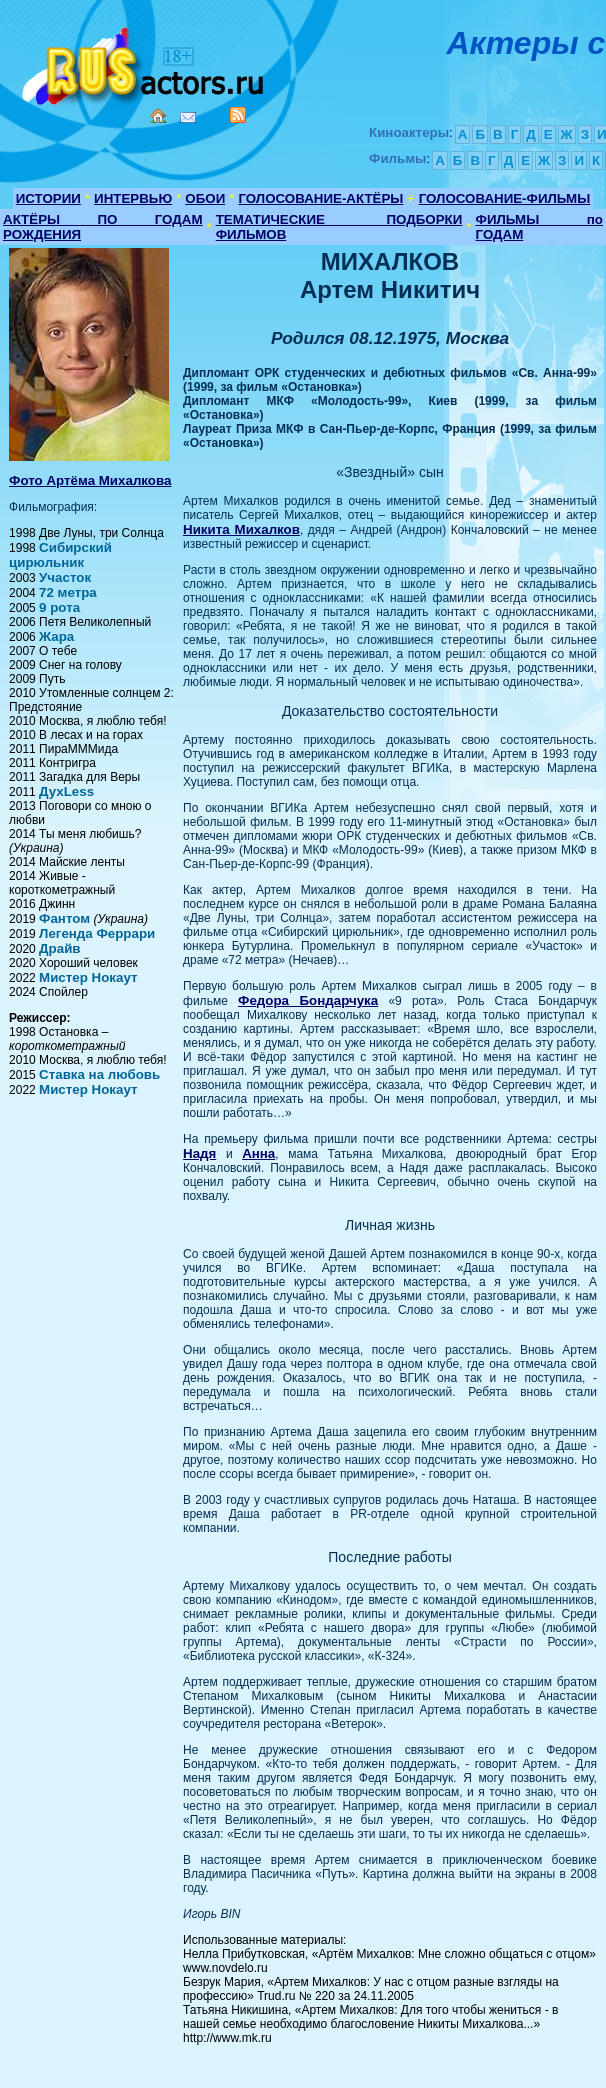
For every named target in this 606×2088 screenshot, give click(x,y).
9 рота (59, 607)
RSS (238, 115)
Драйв (59, 948)
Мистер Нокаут (88, 977)
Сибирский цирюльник (60, 555)
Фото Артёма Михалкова (90, 480)
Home (158, 116)
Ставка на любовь (99, 1074)
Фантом (64, 918)
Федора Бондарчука (308, 1000)
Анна (258, 1153)
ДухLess (66, 791)
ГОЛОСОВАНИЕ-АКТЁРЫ (320, 198)
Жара (56, 636)
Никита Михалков (241, 529)
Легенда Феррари (97, 933)
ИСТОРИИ (48, 198)
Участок (65, 577)
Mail (188, 117)
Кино (145, 62)
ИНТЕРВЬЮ (133, 198)
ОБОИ (205, 198)
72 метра (68, 592)
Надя (199, 1153)
